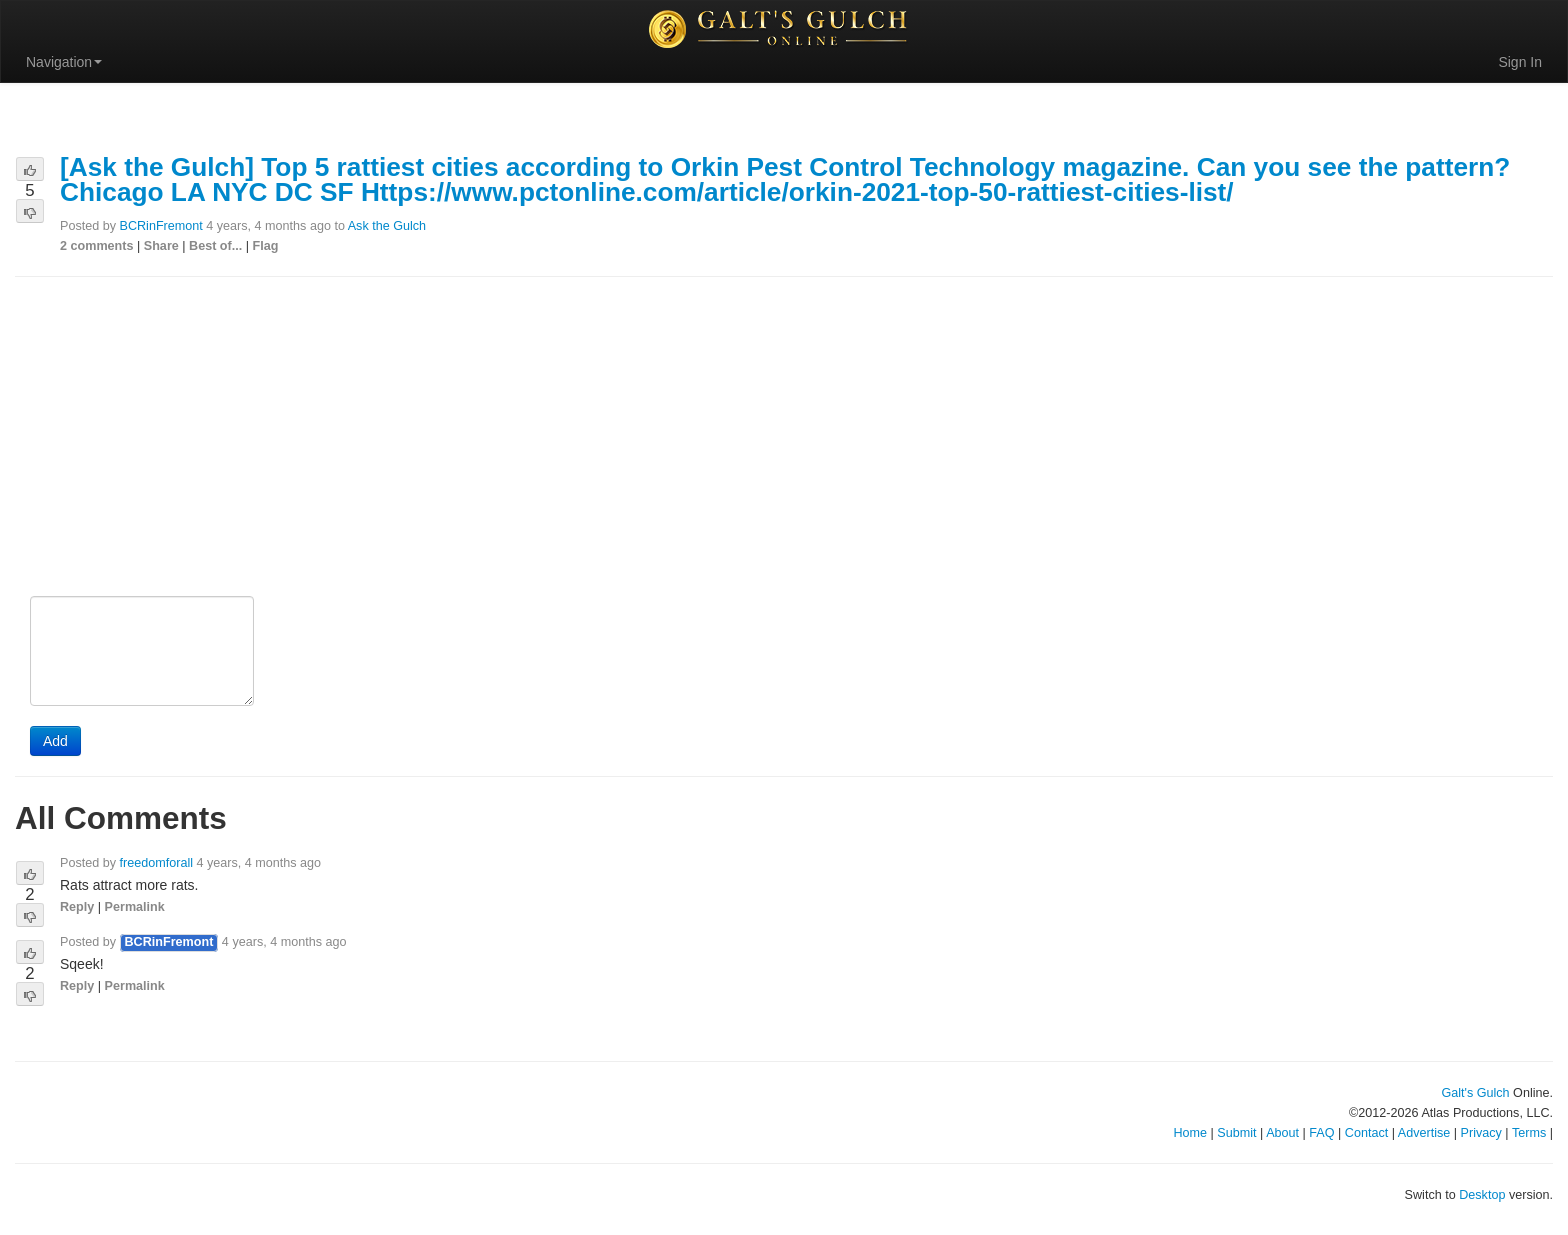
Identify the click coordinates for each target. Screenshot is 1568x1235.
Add (55, 741)
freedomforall (157, 863)
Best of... (215, 246)
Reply (77, 907)
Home (1190, 1133)
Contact (1366, 1133)
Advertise (1424, 1133)
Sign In (1520, 62)
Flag (266, 246)
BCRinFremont (161, 226)
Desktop (1482, 1195)
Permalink (135, 907)
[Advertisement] (784, 438)
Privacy (1481, 1133)
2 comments (97, 246)
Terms (1529, 1133)
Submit (1236, 1133)
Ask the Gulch (387, 226)
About (1282, 1133)
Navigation (64, 62)
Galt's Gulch (1475, 1093)
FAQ (1321, 1133)
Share (161, 246)
